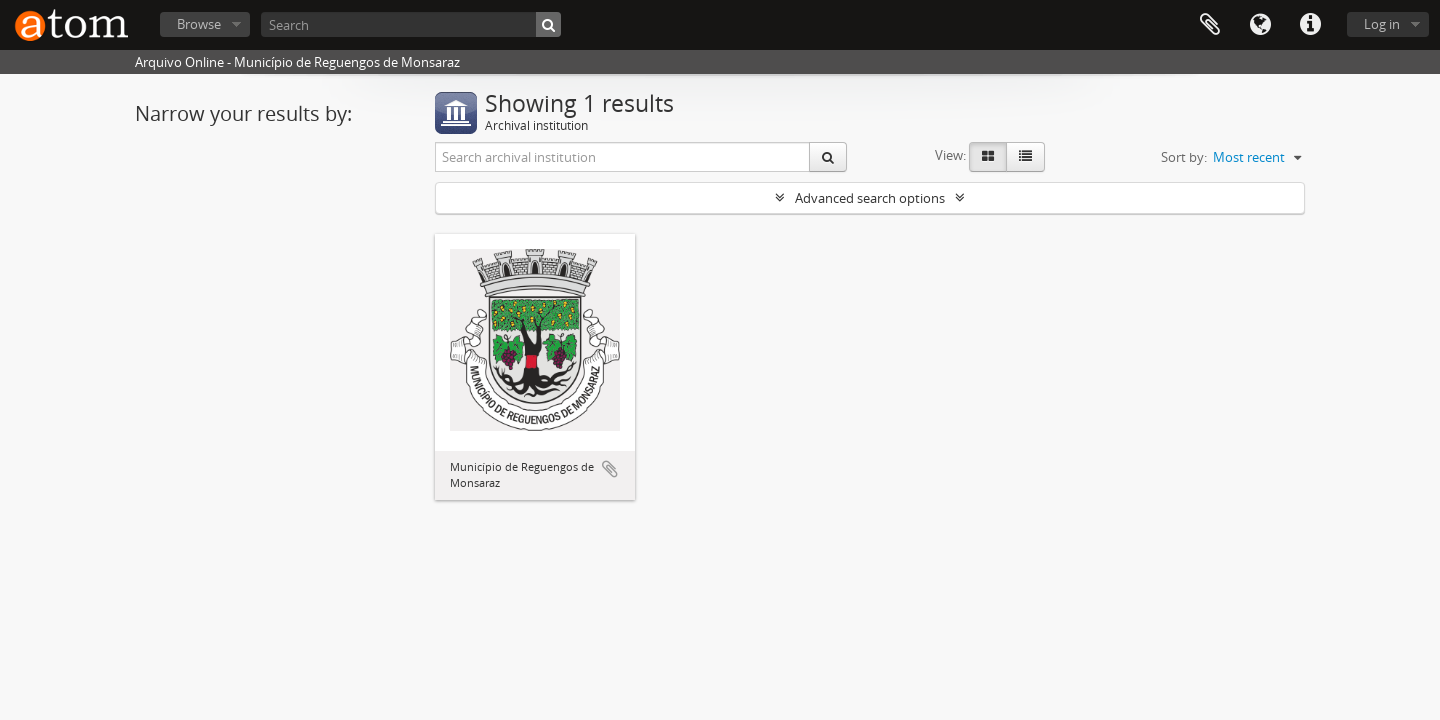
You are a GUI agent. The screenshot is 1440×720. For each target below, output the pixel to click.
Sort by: (1184, 157)
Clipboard (1210, 25)
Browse (199, 24)
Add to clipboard (610, 469)
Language (1260, 25)
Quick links (1310, 25)
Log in (1382, 24)
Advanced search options (870, 198)
